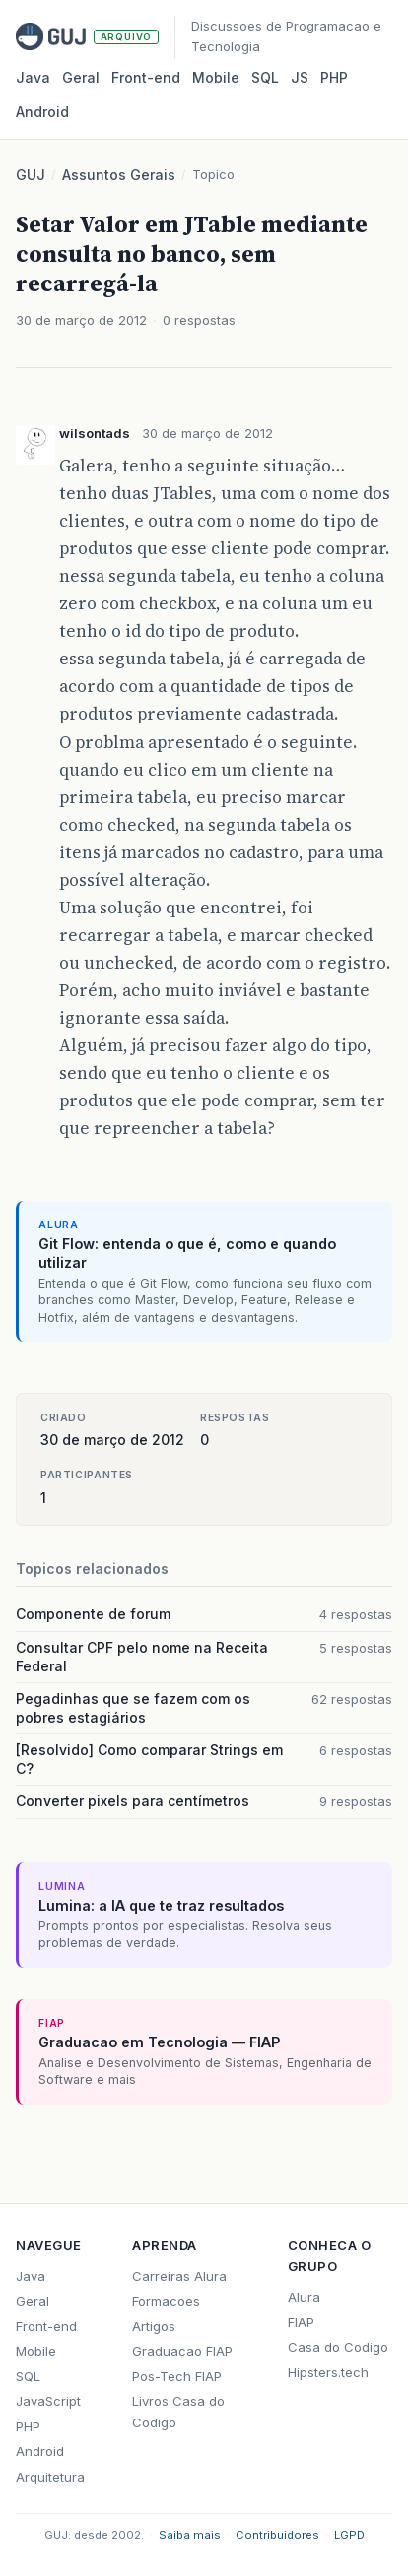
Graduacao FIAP (182, 2350)
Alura (304, 2297)
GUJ (30, 174)
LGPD (349, 2535)
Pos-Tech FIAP (177, 2376)
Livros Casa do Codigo (178, 2411)
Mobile (215, 77)
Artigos (153, 2326)
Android (42, 111)
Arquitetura (50, 2476)
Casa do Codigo (338, 2347)
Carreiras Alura (179, 2276)
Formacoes (166, 2301)
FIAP (301, 2322)
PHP (334, 77)
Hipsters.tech (328, 2372)
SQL (265, 77)
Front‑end (145, 77)
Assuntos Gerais (118, 174)
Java (33, 77)
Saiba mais (190, 2535)
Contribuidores (277, 2535)
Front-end (46, 2326)
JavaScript (48, 2401)
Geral (81, 77)
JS (299, 77)
